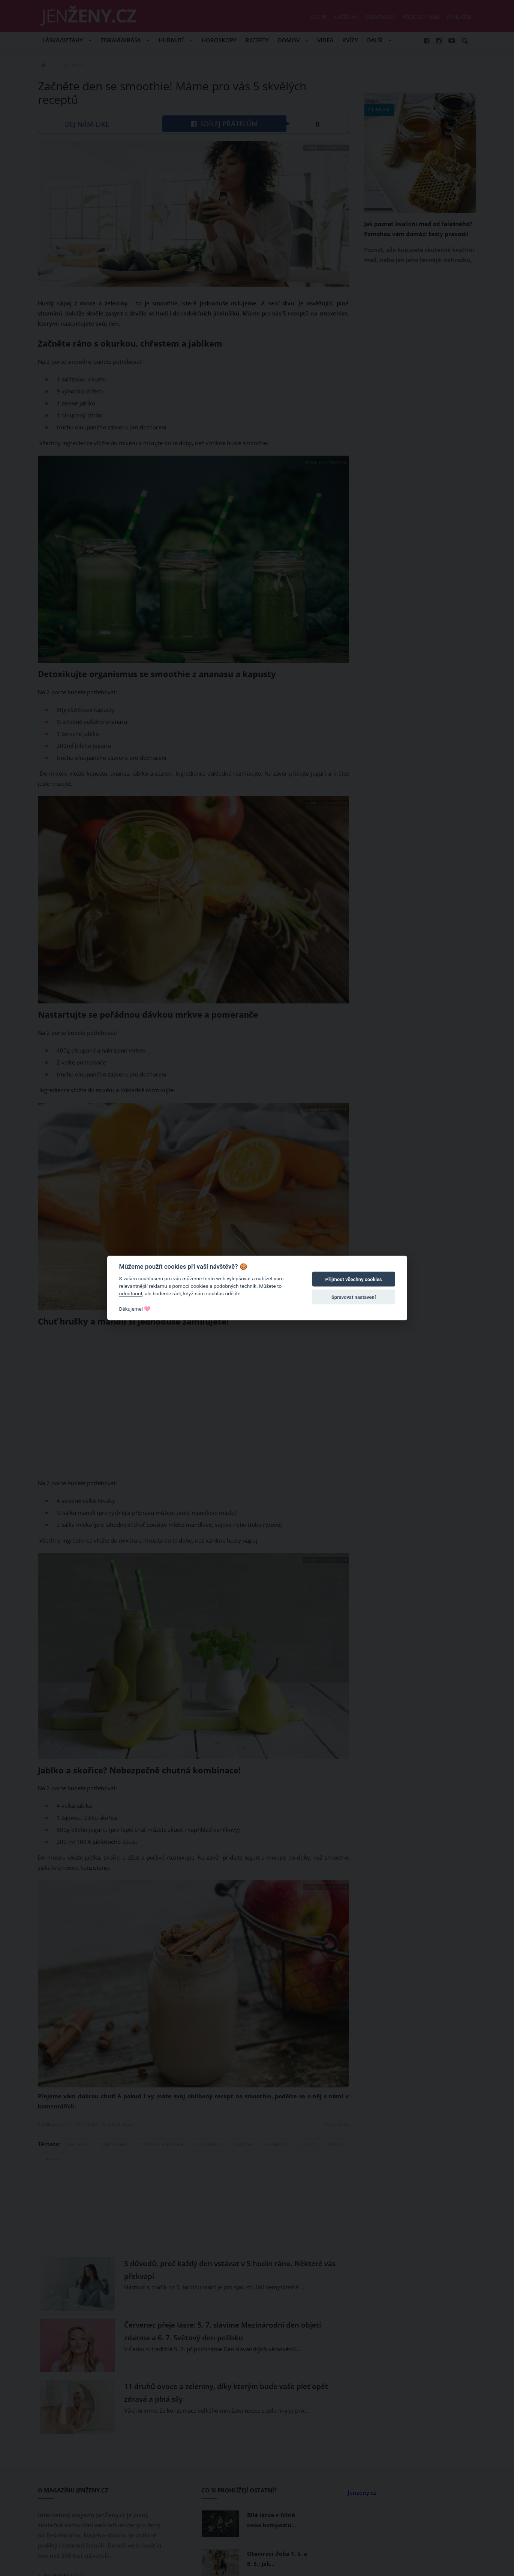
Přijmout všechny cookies (353, 1279)
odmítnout (130, 1293)
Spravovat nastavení (353, 1297)
